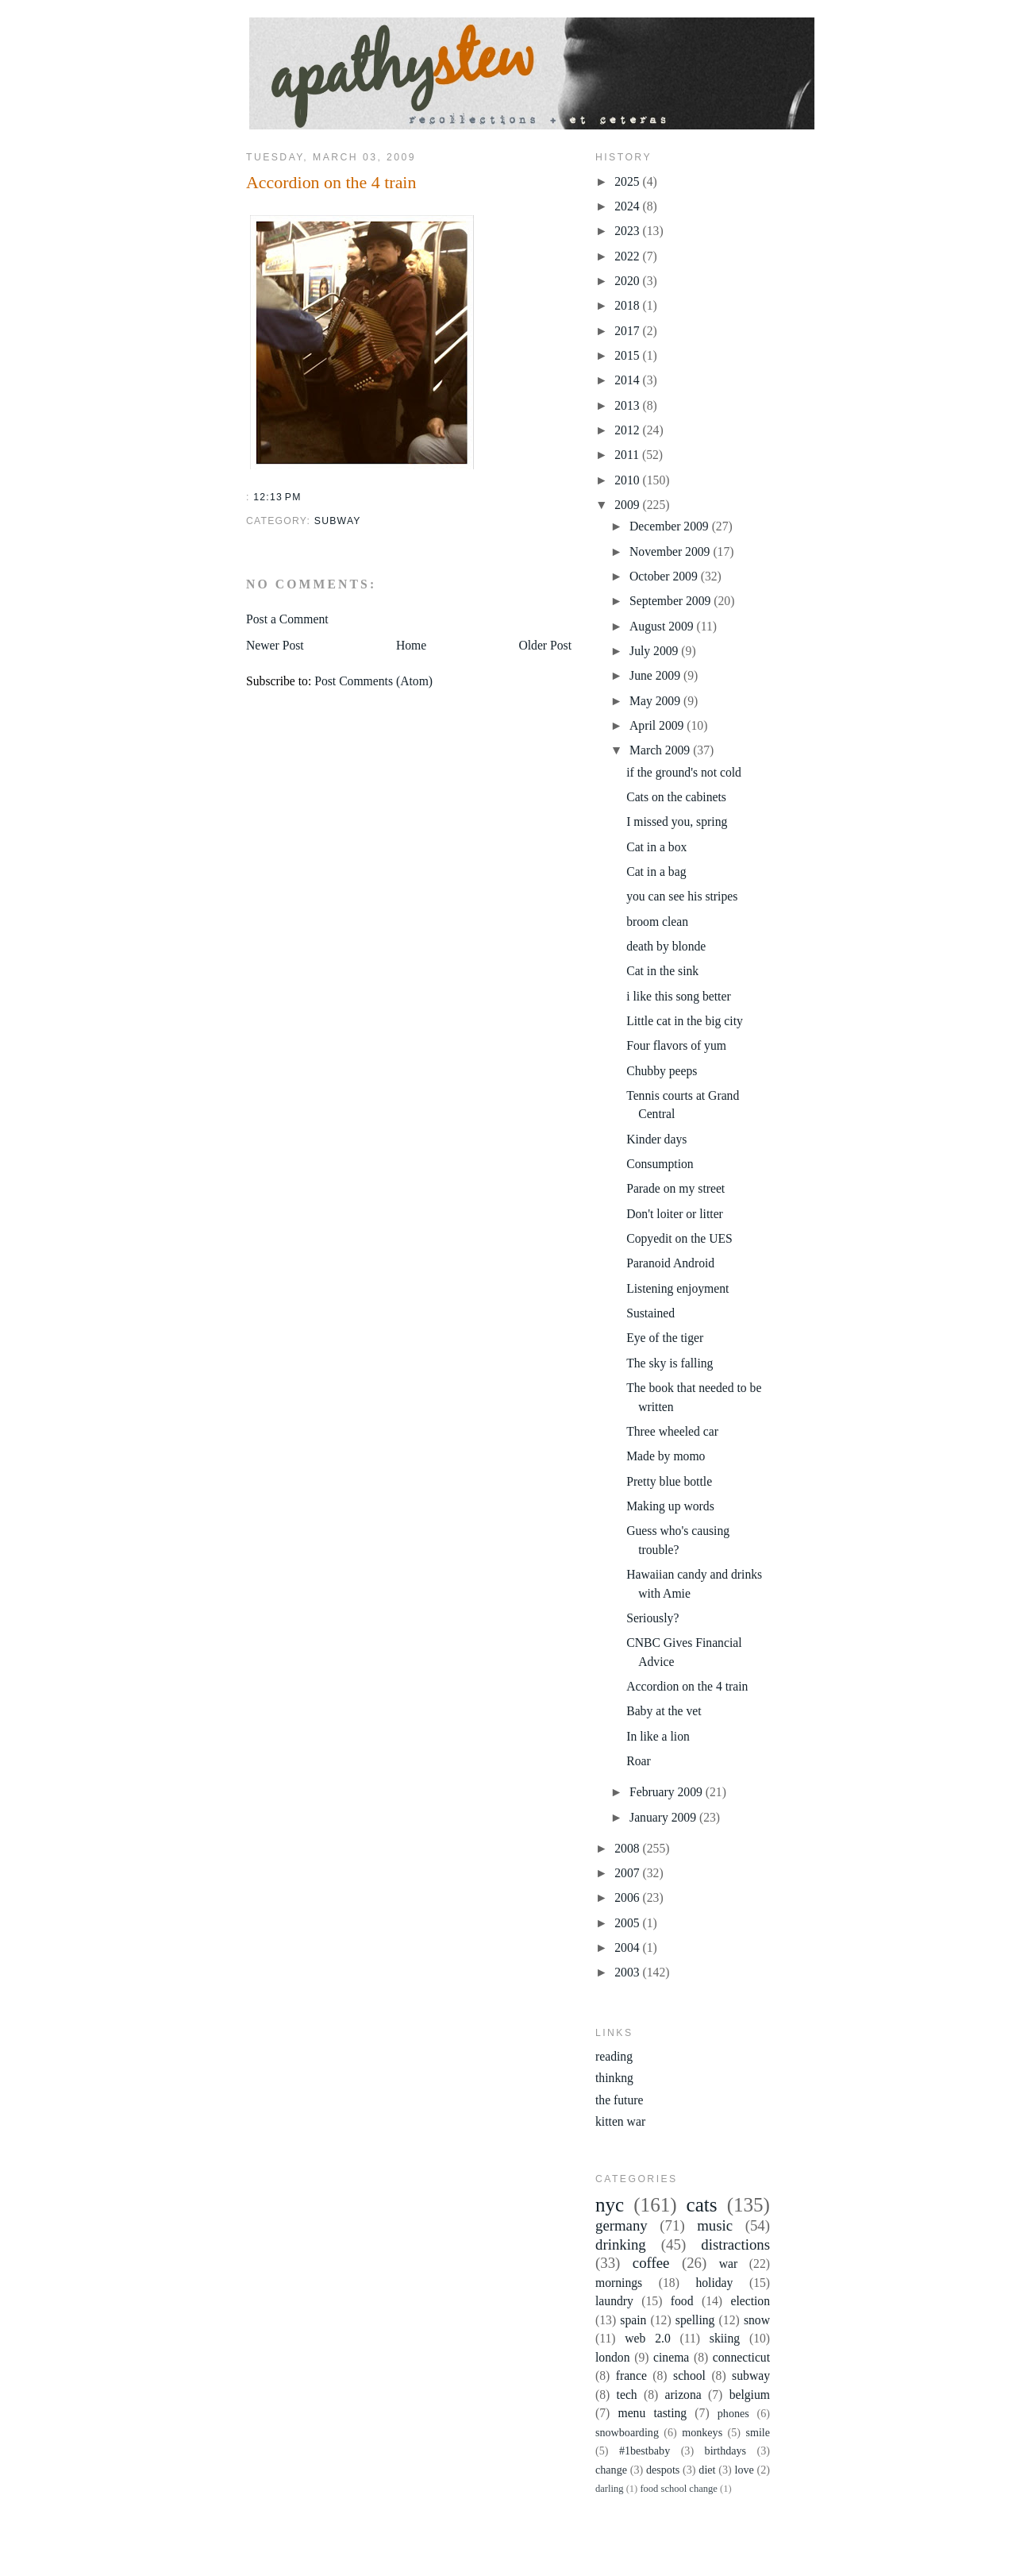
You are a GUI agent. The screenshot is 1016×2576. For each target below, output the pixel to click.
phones (733, 2413)
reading (614, 2056)
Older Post (545, 645)
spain (633, 2320)
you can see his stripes (681, 896)
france (631, 2375)
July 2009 (655, 650)
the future (619, 2100)
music (715, 2225)
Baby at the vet (663, 1711)
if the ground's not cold (683, 772)
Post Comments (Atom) (373, 681)
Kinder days (656, 1139)
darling (609, 2488)
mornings (618, 2282)
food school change (678, 2488)
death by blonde (666, 946)
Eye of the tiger (664, 1337)
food (682, 2301)
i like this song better (678, 996)
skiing (725, 2338)
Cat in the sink (662, 971)
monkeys (702, 2432)
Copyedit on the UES (679, 1238)
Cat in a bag (656, 871)
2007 (628, 1873)
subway (337, 520)
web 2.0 (647, 2338)
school (689, 2375)
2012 (628, 430)
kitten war (620, 2121)
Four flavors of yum (676, 1045)
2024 (628, 206)
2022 (628, 256)
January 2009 (664, 1817)
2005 (628, 1923)
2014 (628, 380)
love (744, 2469)
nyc (609, 2204)
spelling (695, 2320)
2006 (628, 1897)
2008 (628, 1848)
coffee (651, 2262)
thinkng (614, 2077)
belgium (749, 2394)
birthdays (726, 2450)
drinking (620, 2244)
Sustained (650, 1313)
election (750, 2301)
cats (702, 2204)
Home (411, 645)
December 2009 (670, 526)
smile (757, 2432)
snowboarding (627, 2432)
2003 (628, 1972)
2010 (628, 480)
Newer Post (275, 645)
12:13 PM (277, 497)
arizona (683, 2394)
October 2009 (665, 576)
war (728, 2263)
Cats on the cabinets (676, 797)
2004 (628, 1947)
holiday (714, 2282)
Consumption (659, 1163)
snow (757, 2320)
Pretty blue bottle (669, 1481)
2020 (628, 280)
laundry (614, 2301)
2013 (628, 405)
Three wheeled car (672, 1431)
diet (706, 2469)
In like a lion (658, 1736)
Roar (638, 1761)
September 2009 (671, 600)
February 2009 (667, 1792)
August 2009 (662, 626)
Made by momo (665, 1456)
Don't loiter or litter (674, 1214)
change (611, 2469)
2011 (628, 454)
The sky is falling (669, 1363)
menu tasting (652, 2413)
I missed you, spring (676, 821)
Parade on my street (675, 1188)
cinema (671, 2357)
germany (621, 2225)
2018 (628, 305)
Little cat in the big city (684, 1021)
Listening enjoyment (677, 1288)
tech (627, 2394)
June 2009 (656, 675)
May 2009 (656, 701)
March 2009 (661, 750)
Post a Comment (287, 619)
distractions (735, 2244)
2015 (628, 355)
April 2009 (658, 725)
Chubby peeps (661, 1071)
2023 (628, 230)
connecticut (741, 2357)
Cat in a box (656, 847)
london (612, 2357)
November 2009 (671, 551)
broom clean (657, 921)
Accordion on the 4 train (331, 182)
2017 (628, 330)
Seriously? (652, 1618)
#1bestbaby (644, 2450)
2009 (628, 504)
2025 (628, 181)
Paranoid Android (670, 1263)
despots (662, 2469)
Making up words (670, 1506)
